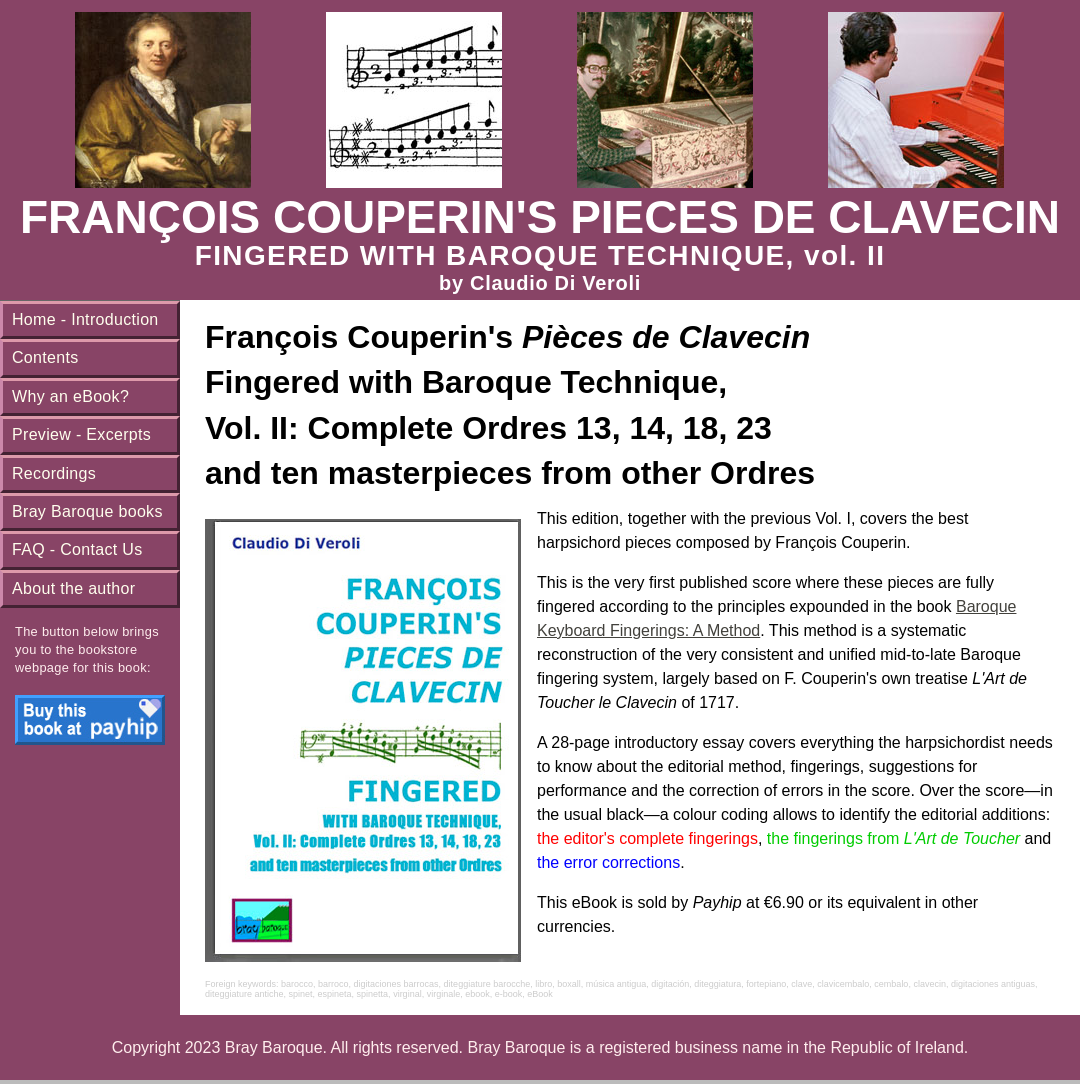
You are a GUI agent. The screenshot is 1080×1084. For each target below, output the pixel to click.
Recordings (54, 473)
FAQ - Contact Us (77, 549)
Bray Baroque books (87, 511)
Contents (45, 357)
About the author (73, 588)
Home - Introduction (85, 319)
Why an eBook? (70, 396)
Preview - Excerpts (81, 434)
